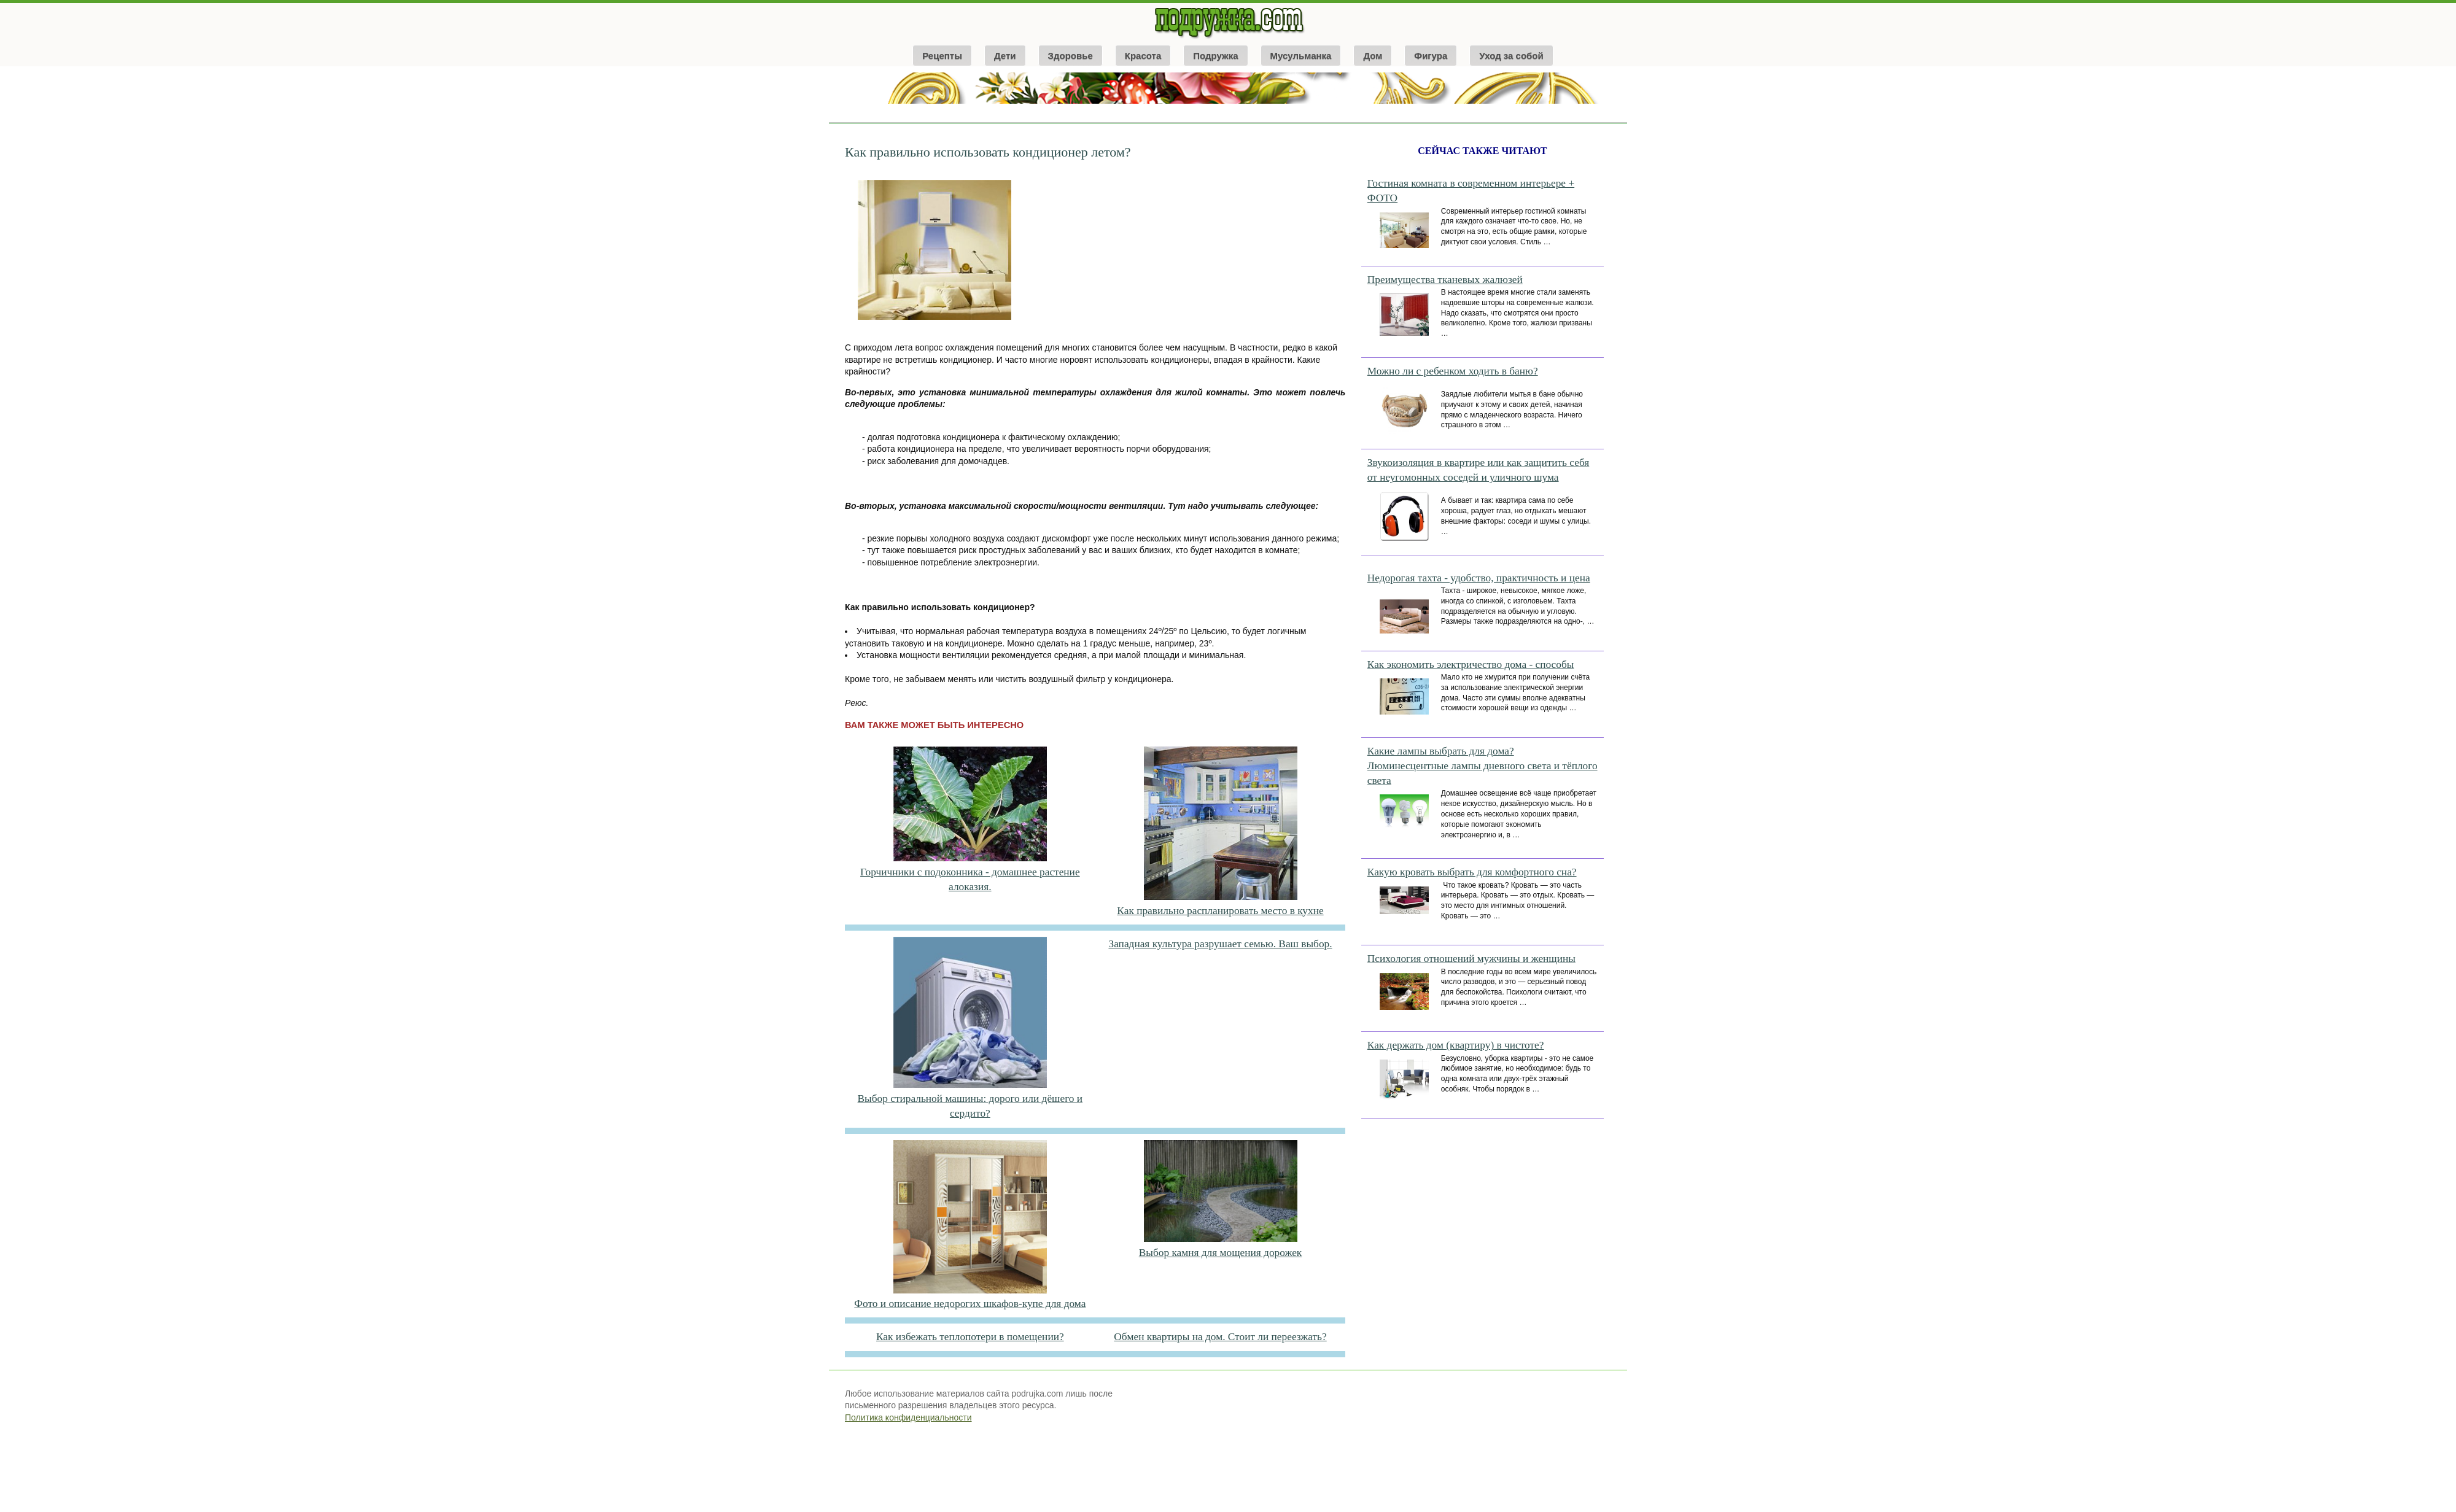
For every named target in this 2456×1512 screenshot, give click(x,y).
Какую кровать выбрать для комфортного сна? (1472, 872)
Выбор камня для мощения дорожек (1220, 1252)
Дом (1372, 55)
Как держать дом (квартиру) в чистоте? (1455, 1045)
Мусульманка (1301, 55)
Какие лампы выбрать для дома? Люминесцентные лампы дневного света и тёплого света (1482, 766)
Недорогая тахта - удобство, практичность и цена (1478, 578)
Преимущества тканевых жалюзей (1445, 279)
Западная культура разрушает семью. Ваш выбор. (1220, 944)
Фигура (1430, 55)
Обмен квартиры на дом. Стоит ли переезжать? (1220, 1337)
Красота (1143, 55)
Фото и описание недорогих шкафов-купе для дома (970, 1303)
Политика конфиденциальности (908, 1417)
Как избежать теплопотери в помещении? (970, 1337)
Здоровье (1070, 55)
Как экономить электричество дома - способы (1470, 664)
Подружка (1215, 55)
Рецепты (942, 55)
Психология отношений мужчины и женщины (1471, 958)
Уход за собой (1511, 55)
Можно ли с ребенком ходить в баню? (1452, 371)
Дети (1005, 55)
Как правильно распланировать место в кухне (1220, 911)
